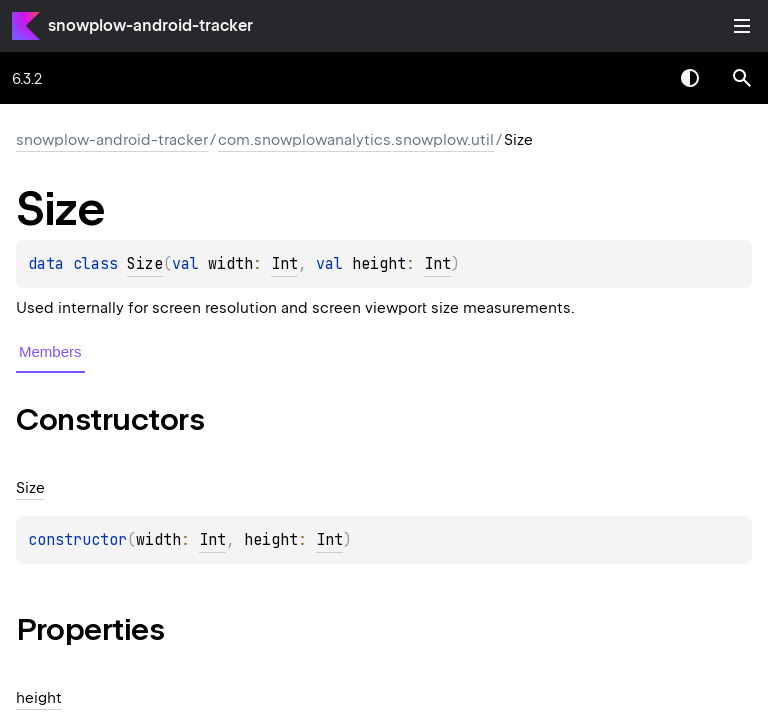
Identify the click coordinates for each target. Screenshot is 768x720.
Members (50, 351)
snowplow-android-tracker (150, 25)
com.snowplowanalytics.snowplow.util (356, 140)
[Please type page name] (742, 78)
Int (284, 264)
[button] (742, 78)
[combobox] (638, 78)
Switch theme (690, 78)
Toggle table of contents (742, 26)
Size (145, 264)
